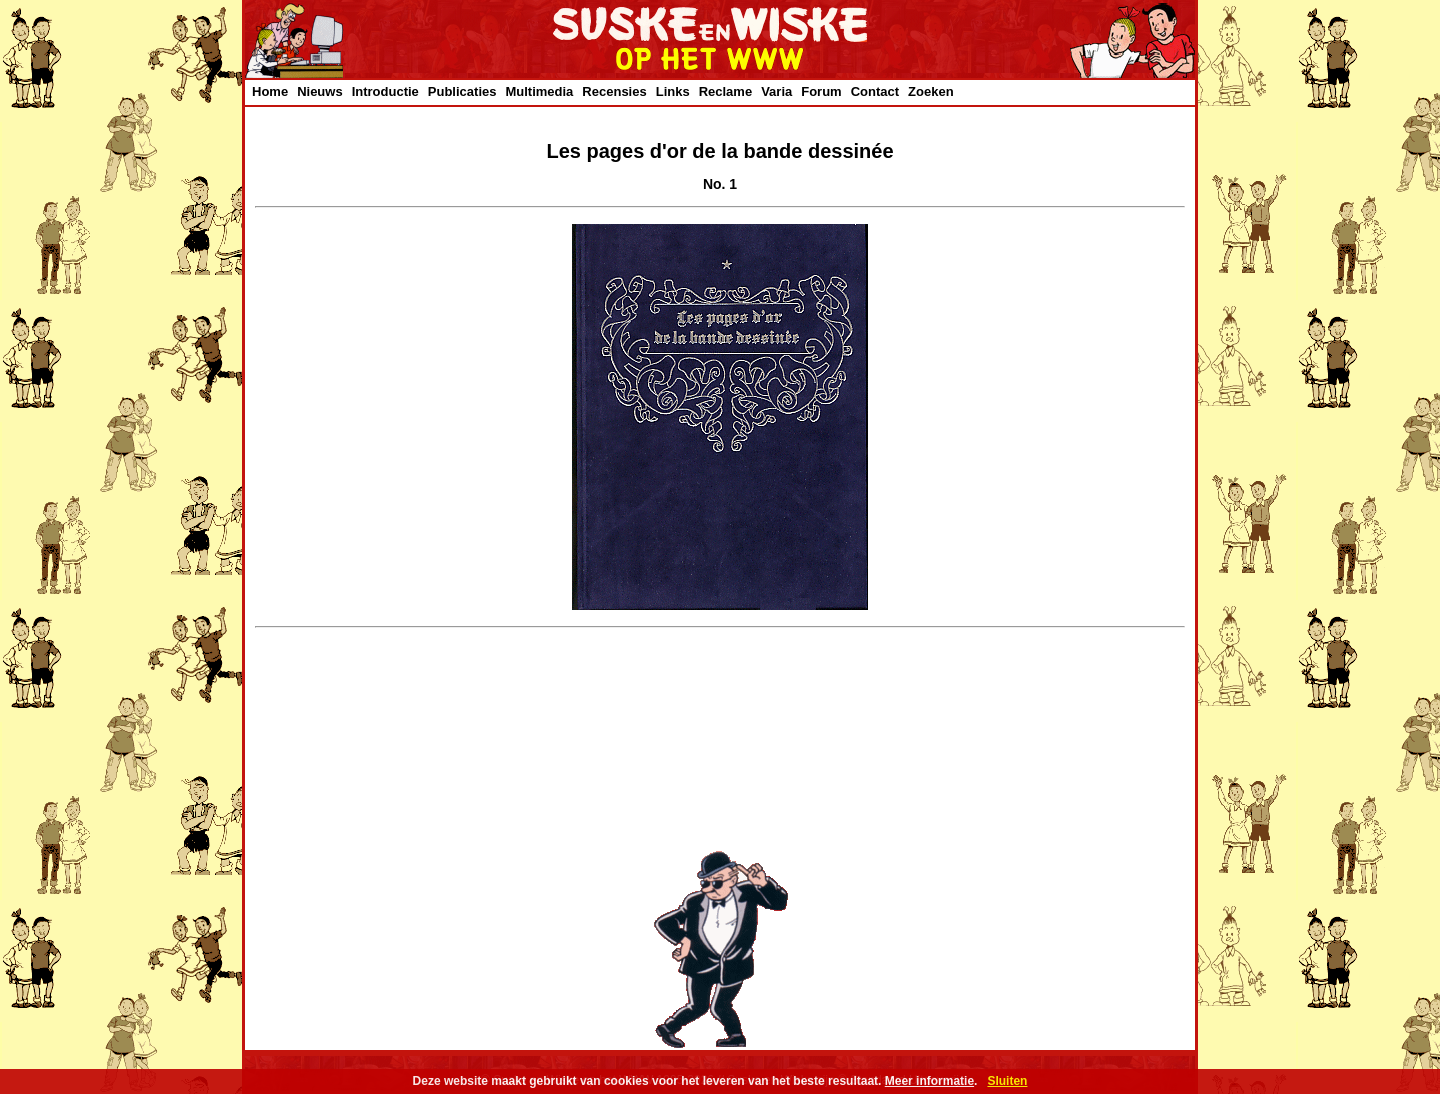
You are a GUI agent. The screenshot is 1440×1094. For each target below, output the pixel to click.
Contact (875, 91)
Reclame (725, 91)
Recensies (614, 91)
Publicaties (462, 91)
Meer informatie (929, 1081)
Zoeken (931, 91)
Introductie (385, 91)
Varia (776, 91)
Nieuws (320, 91)
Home (270, 91)
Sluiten (1007, 1081)
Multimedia (539, 91)
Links (673, 91)
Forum (821, 91)
